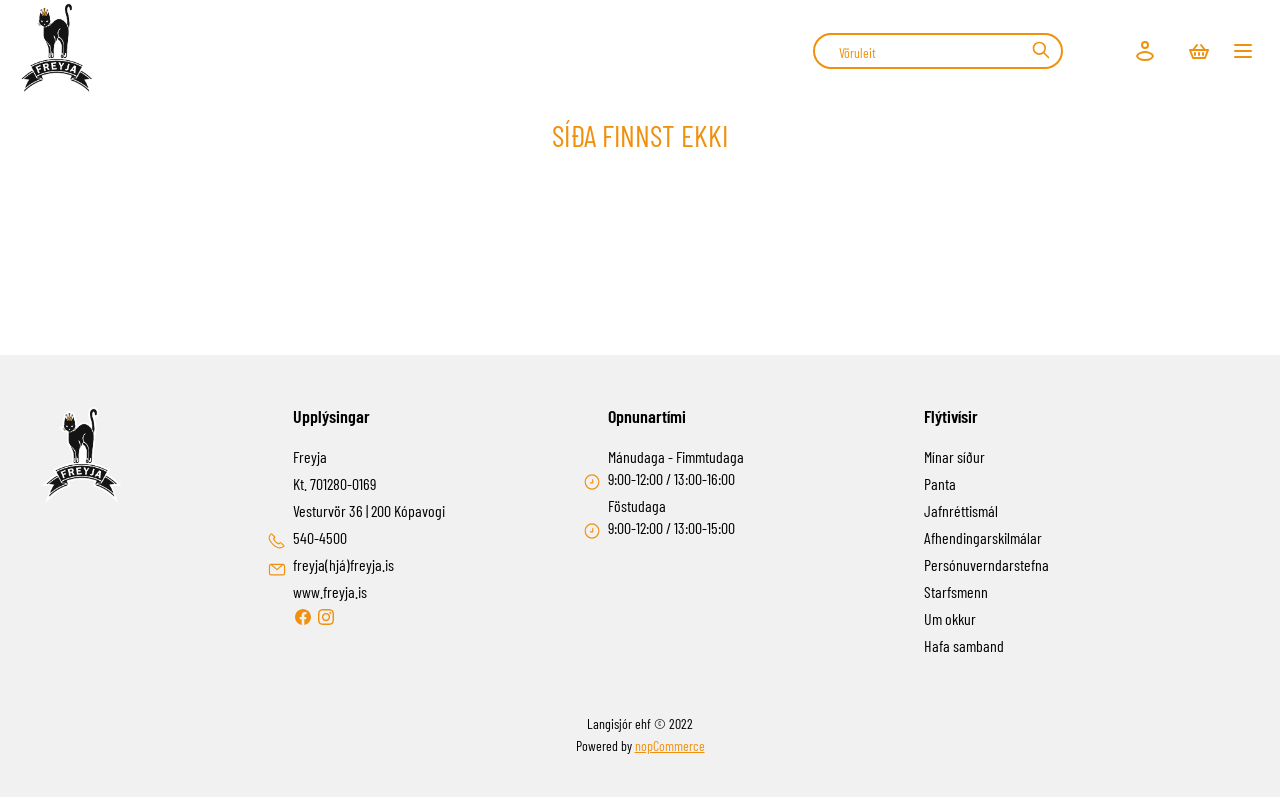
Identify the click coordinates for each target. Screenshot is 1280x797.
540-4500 (320, 537)
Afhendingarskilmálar (983, 537)
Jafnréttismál (961, 510)
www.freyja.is (330, 591)
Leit (1040, 50)
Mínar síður (954, 456)
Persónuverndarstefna (986, 564)
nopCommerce (670, 745)
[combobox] (938, 51)
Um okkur (950, 618)
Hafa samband (964, 645)
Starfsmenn (956, 591)
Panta (940, 483)
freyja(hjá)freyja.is (343, 564)
